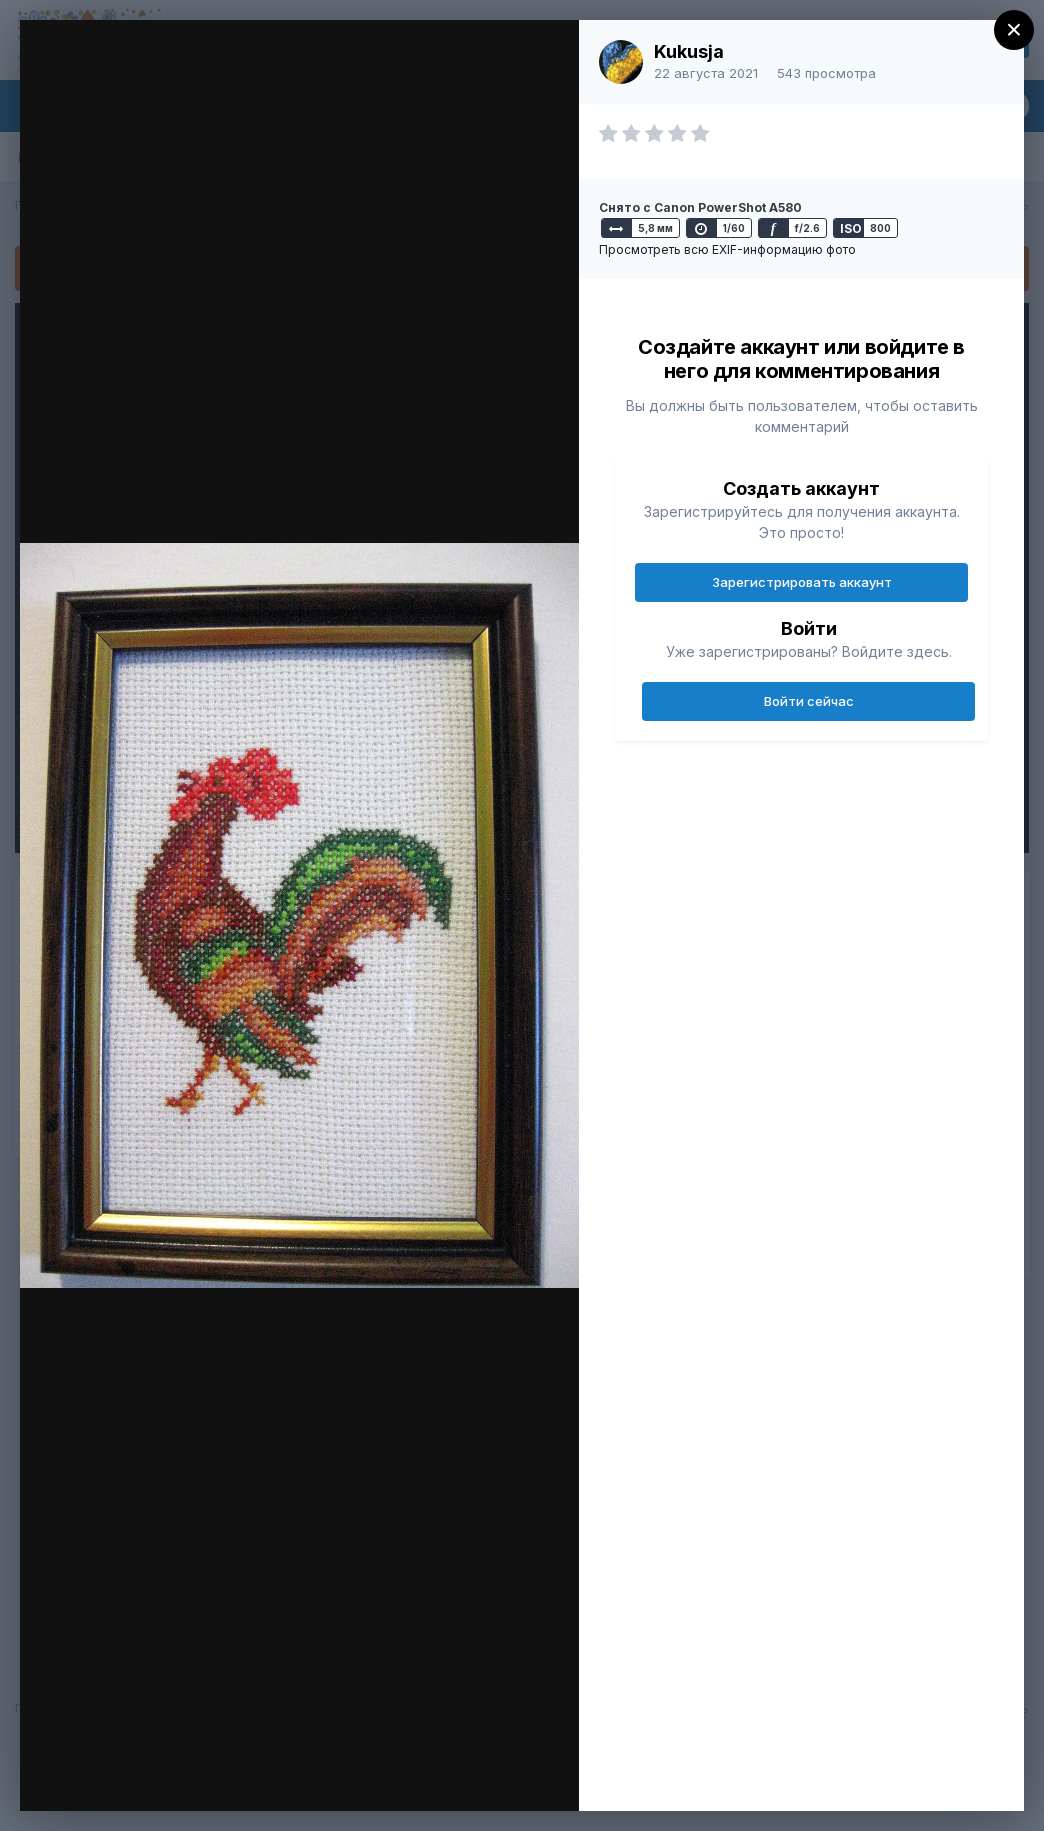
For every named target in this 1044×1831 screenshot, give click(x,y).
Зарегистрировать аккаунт (802, 582)
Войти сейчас (809, 701)
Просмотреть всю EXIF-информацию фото (727, 249)
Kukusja (689, 51)
